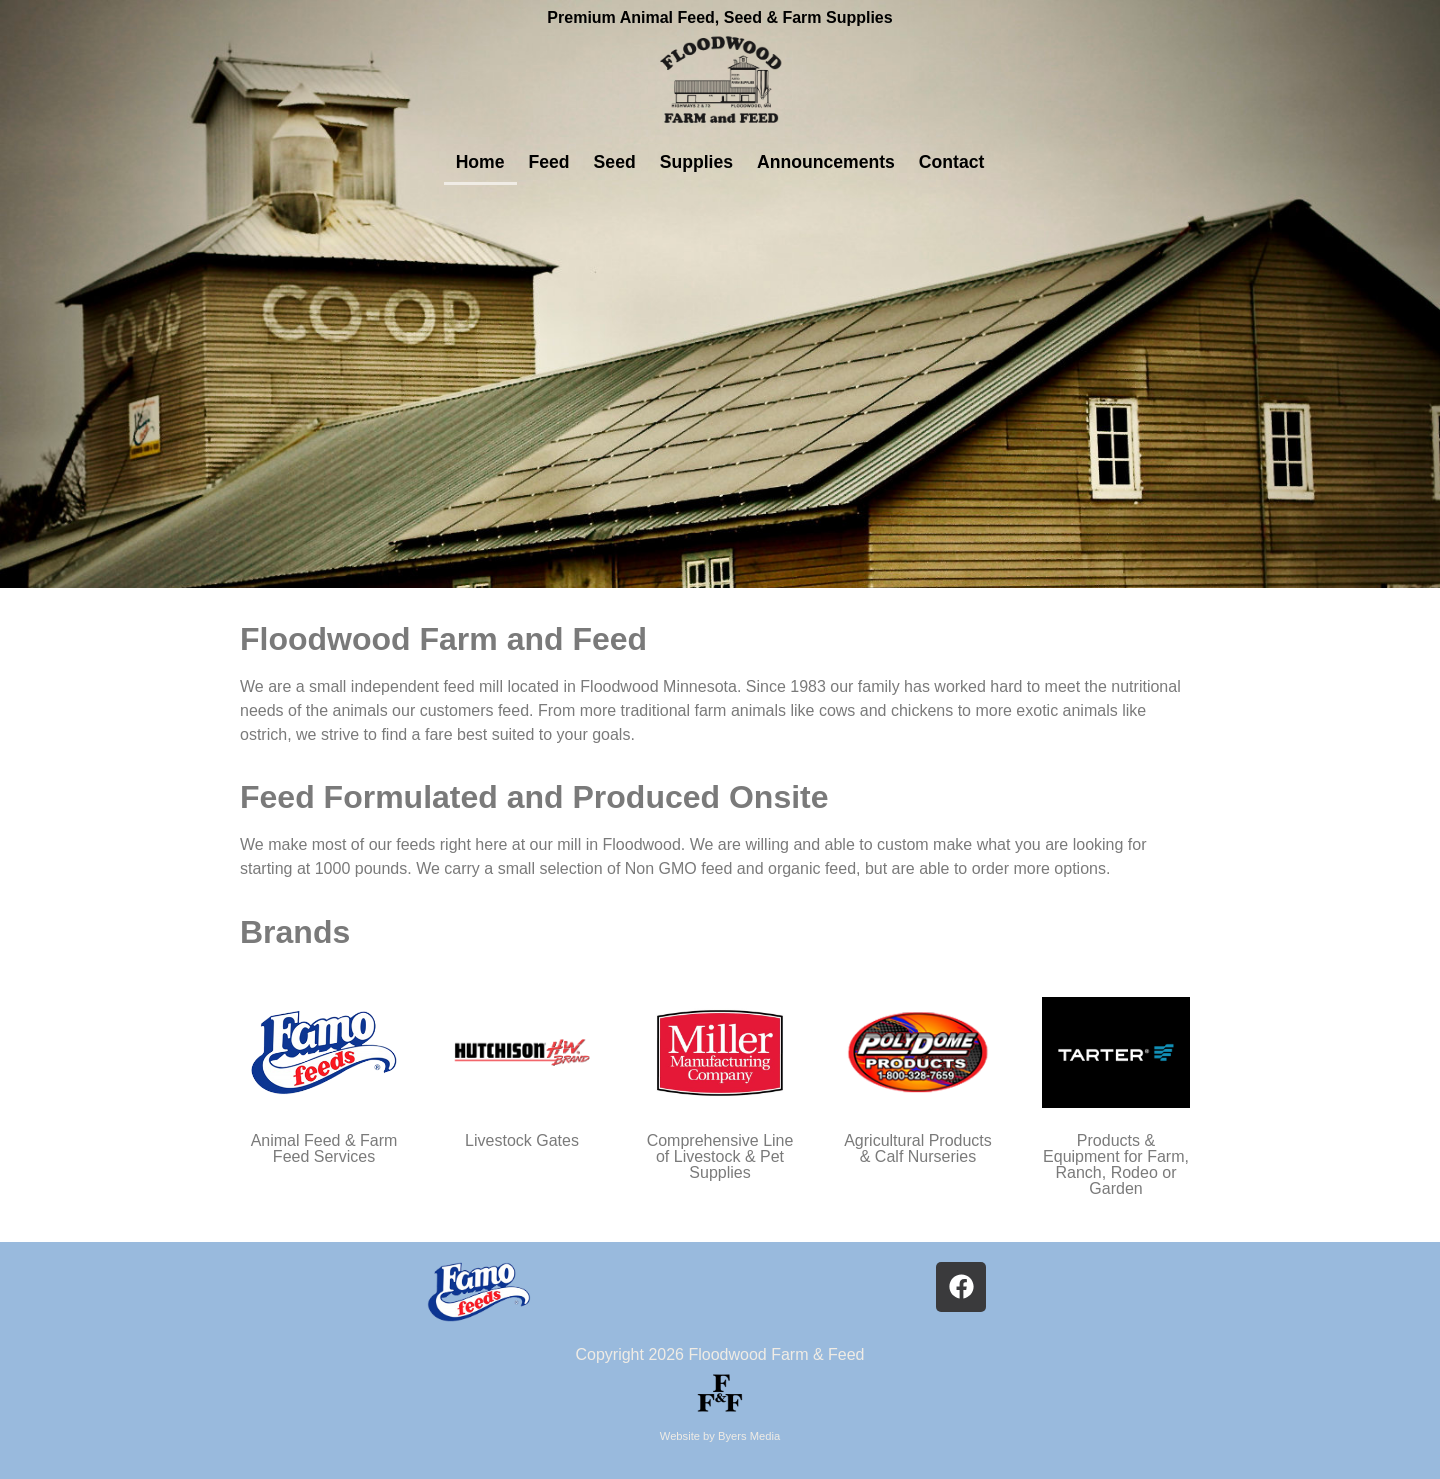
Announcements (826, 162)
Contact (952, 162)
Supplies (696, 162)
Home (480, 162)
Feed (549, 162)
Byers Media (749, 1436)
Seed (615, 162)
